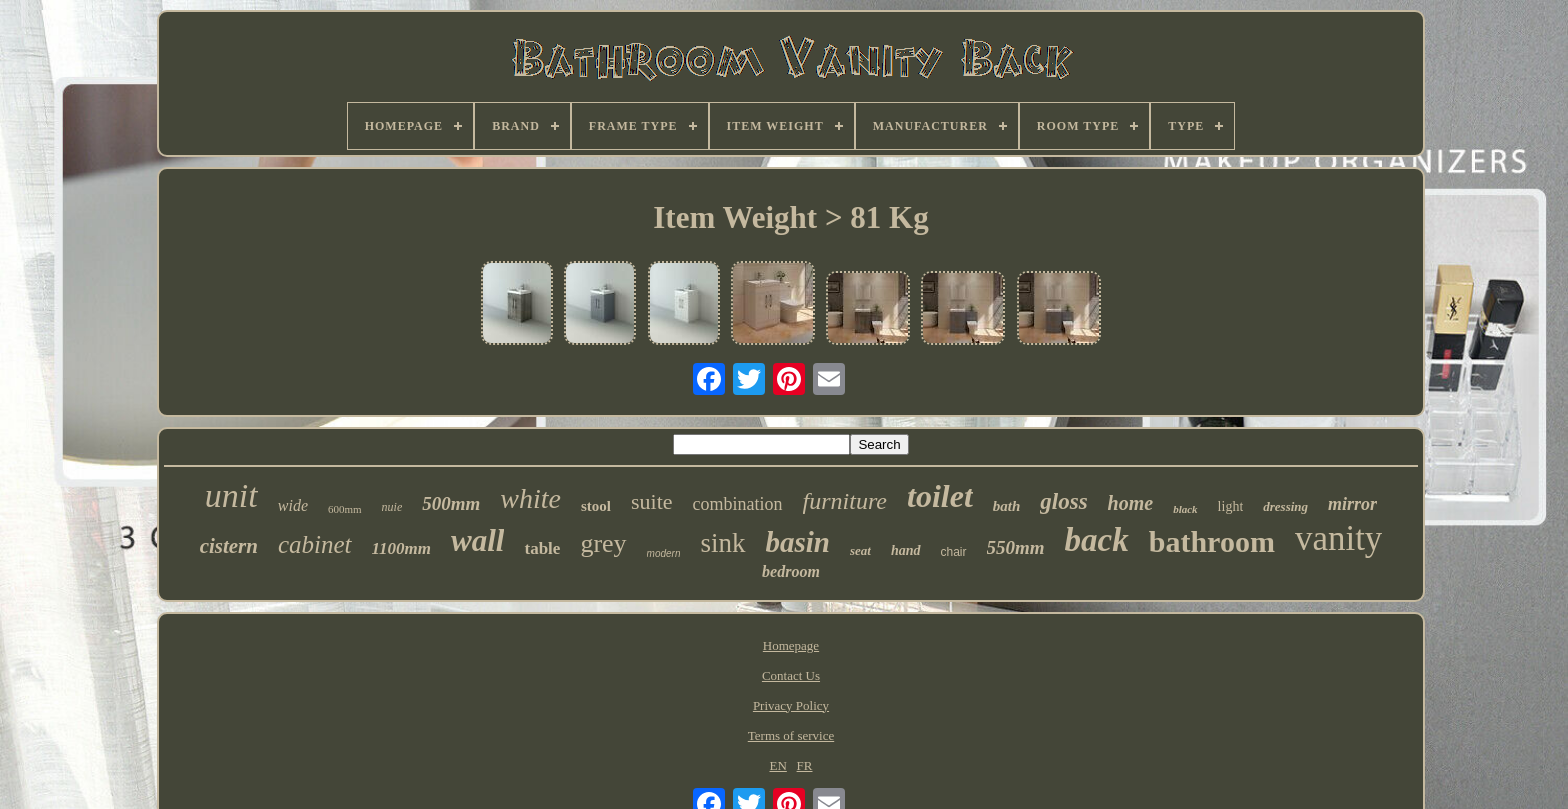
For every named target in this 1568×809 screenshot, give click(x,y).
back (1097, 540)
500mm (451, 503)
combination (738, 504)
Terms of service (791, 735)
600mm (345, 509)
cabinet (315, 544)
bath (1007, 506)
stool (596, 506)
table (542, 548)
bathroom (1212, 541)
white (530, 498)
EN (777, 765)
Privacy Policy (791, 705)
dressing (1285, 506)
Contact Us (791, 675)
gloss (1063, 501)
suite (652, 501)
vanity (1338, 538)
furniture (845, 501)
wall (477, 540)
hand (906, 550)
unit (231, 495)
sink (722, 543)
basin (798, 542)
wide (293, 505)
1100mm (402, 548)
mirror (1352, 504)
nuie (392, 507)
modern (664, 553)
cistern (229, 546)
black (1185, 509)
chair (954, 552)
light (1231, 506)
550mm (1016, 547)
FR (805, 765)
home (1131, 503)
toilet (940, 496)
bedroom (791, 571)
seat (860, 550)
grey (603, 543)
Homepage (791, 645)
